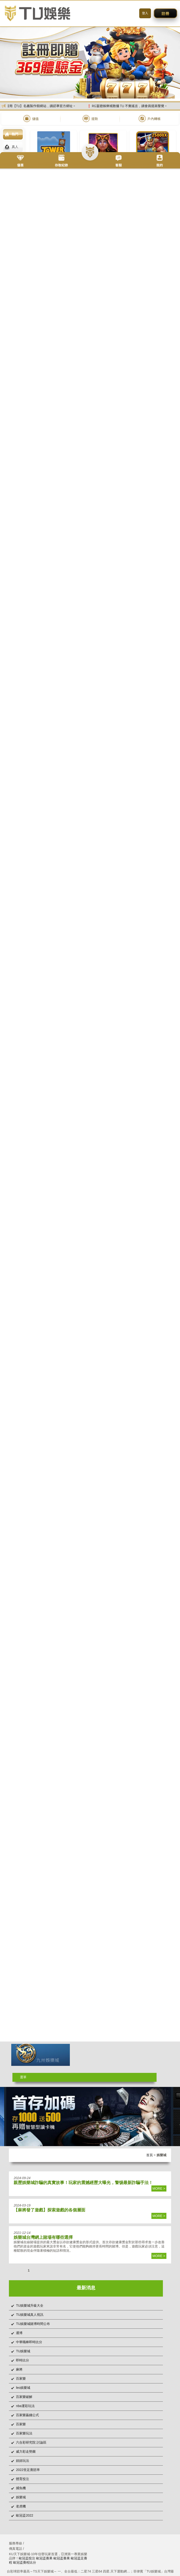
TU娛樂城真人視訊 (29, 2314)
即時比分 (22, 2360)
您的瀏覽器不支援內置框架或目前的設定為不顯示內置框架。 (90, 84)
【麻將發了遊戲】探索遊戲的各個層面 (49, 2210)
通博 (19, 2333)
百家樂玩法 (24, 2433)
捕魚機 (21, 2488)
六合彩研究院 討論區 (31, 2442)
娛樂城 (21, 2497)
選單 (23, 2077)
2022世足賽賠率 (28, 2470)
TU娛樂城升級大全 (29, 2305)
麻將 (19, 2369)
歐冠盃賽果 (44, 2558)
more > (159, 2188)
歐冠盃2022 (24, 2515)
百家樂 (21, 2378)
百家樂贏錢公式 (27, 2415)
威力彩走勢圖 (26, 2451)
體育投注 (22, 2479)
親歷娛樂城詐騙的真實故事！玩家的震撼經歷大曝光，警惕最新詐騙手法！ (83, 2182)
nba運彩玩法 (25, 2406)
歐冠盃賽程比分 (24, 2562)
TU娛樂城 (23, 2351)
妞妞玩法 (22, 2461)
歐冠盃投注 (27, 2558)
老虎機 (21, 2506)
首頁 (149, 2155)
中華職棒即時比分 (29, 2342)
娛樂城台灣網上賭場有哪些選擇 (43, 2237)
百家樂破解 (24, 2397)
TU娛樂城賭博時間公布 (33, 2324)
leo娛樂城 (23, 2387)
